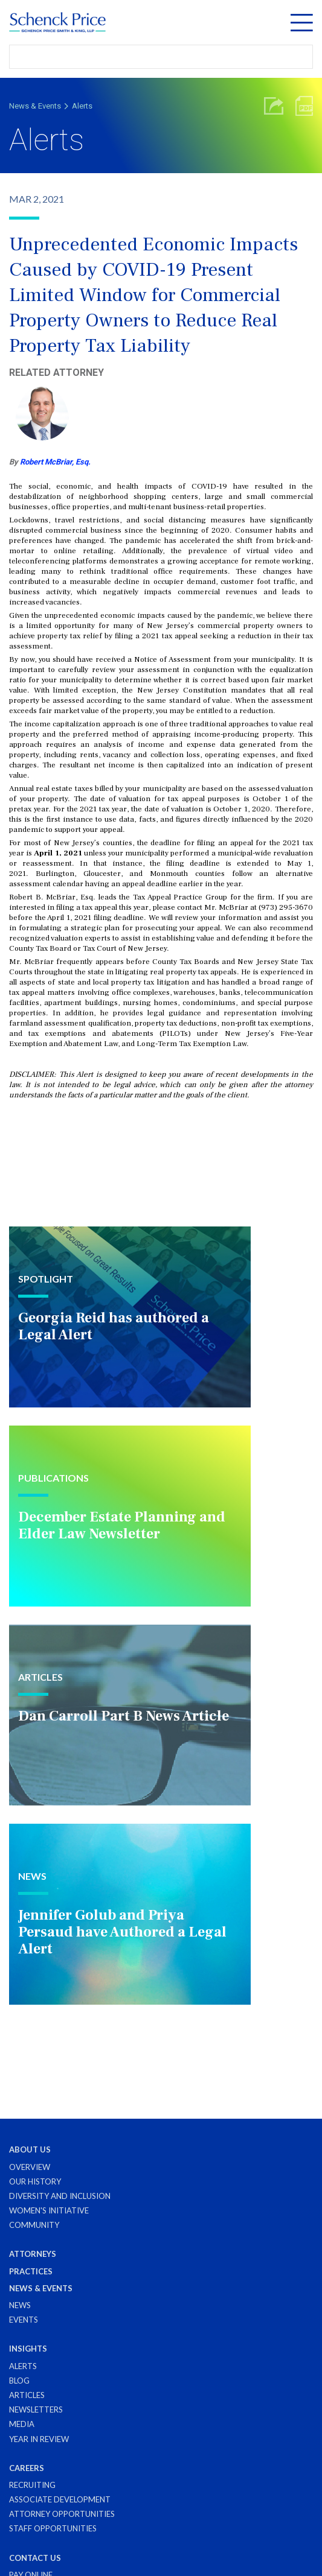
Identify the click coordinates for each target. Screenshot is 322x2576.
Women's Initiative (49, 2210)
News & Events (35, 105)
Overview (29, 2167)
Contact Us (35, 2558)
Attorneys (32, 2254)
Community (34, 2225)
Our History (35, 2181)
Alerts (82, 105)
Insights (28, 2348)
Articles (27, 2395)
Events (23, 2319)
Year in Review (39, 2439)
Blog (19, 2380)
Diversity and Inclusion (60, 2196)
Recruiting (32, 2485)
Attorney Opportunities (62, 2514)
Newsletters (36, 2409)
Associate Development (60, 2499)
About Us (30, 2149)
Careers (26, 2468)
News (20, 2305)
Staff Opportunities (53, 2528)
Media (21, 2424)
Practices (31, 2271)
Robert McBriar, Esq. (55, 461)
